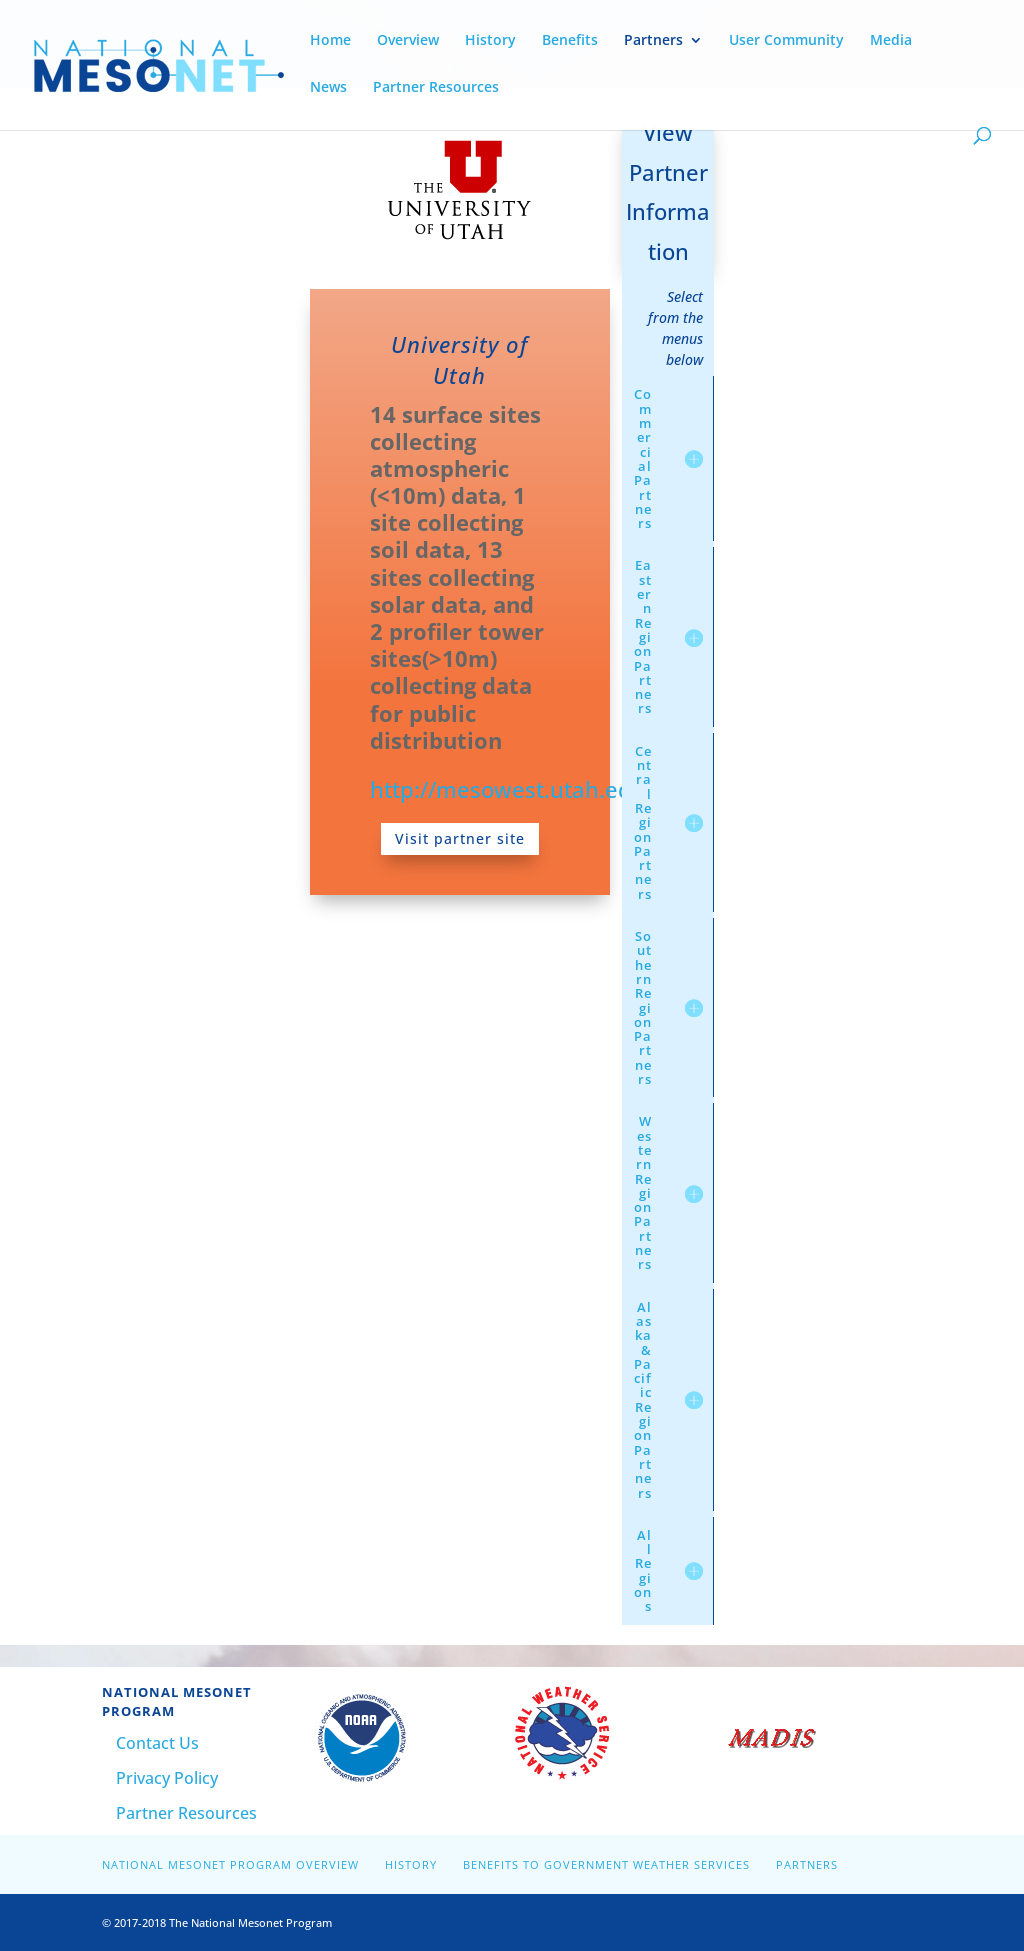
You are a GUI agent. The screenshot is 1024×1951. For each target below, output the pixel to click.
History (490, 41)
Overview (408, 41)
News (328, 88)
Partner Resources (436, 88)
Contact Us (157, 1743)
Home (330, 41)
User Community (786, 41)
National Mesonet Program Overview (230, 1864)
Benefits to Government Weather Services (606, 1864)
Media (891, 41)
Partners (653, 41)
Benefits (570, 41)
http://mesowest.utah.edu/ (512, 789)
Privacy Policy (167, 1778)
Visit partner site (460, 838)
